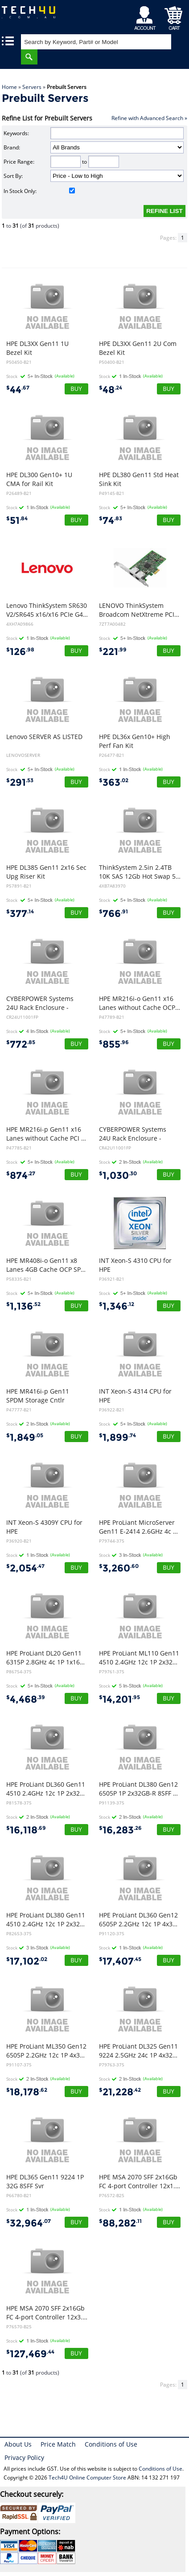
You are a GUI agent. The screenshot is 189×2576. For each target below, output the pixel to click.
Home (9, 87)
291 (19, 782)
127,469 (30, 2354)
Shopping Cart (174, 15)
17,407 (120, 1961)
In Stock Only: (39, 191)
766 (113, 914)
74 (110, 520)
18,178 (26, 2092)
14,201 (119, 1699)
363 (113, 782)
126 (20, 652)
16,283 (120, 1830)
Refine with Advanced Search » (149, 118)
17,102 (26, 1961)
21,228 (120, 2092)
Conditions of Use (111, 2444)
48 (110, 390)
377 (20, 914)
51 (17, 520)
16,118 (26, 1830)
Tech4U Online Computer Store (87, 2477)
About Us (18, 2444)
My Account (146, 15)
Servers (31, 87)
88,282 (120, 2223)
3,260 (119, 1568)
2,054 (25, 1568)
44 (17, 390)
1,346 (116, 1306)
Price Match (58, 2444)
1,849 (24, 1437)
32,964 (28, 2223)
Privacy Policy (24, 2457)
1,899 (117, 1437)
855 (114, 1044)
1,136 (23, 1306)
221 (113, 652)
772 (20, 1044)
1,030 (118, 1175)
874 (20, 1175)
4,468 (25, 1699)
